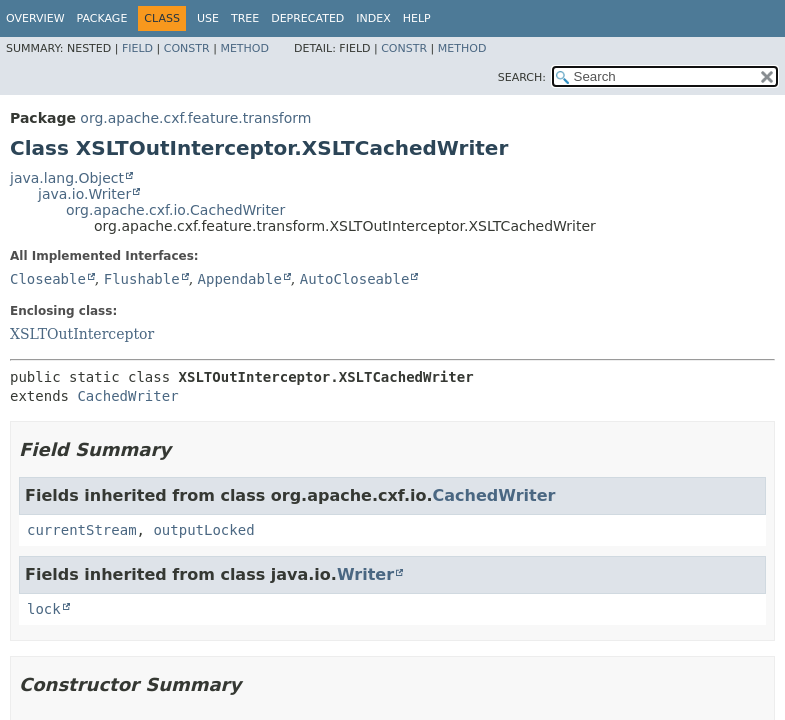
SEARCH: (522, 77)
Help (417, 18)
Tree (245, 18)
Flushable (142, 279)
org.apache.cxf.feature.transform (195, 118)
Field (137, 48)
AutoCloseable (355, 279)
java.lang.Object (67, 178)
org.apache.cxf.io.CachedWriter (175, 210)
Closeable (48, 279)
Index (373, 18)
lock (44, 609)
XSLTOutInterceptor (82, 334)
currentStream (82, 530)
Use (208, 18)
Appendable (240, 279)
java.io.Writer (84, 194)
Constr (187, 48)
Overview (35, 18)
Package (102, 18)
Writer (365, 574)
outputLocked (203, 530)
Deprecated (307, 18)
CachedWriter (127, 396)
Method (244, 48)
